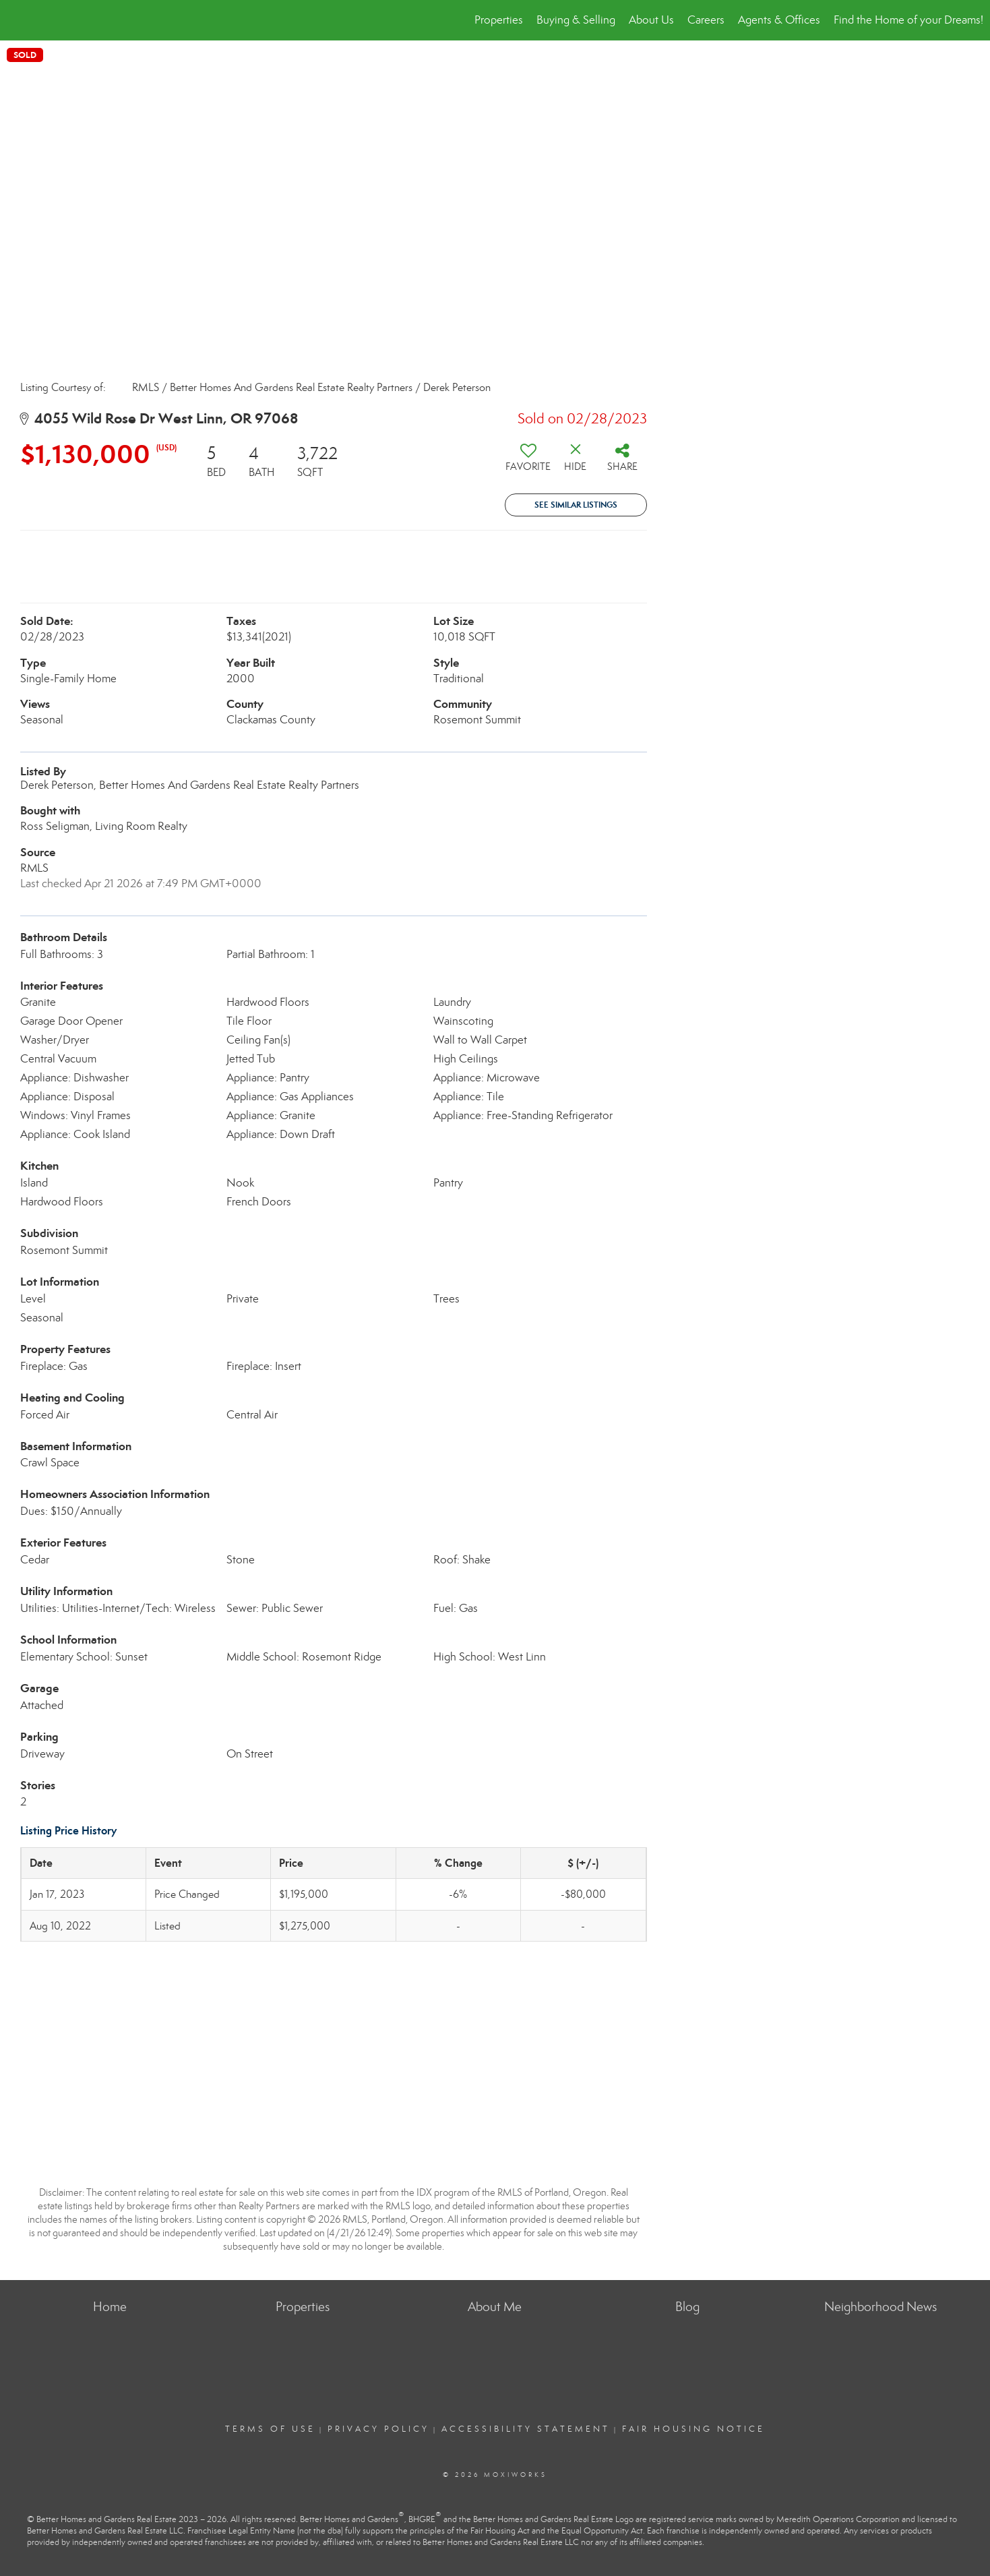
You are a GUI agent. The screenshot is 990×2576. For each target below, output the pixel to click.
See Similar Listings (575, 505)
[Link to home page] (17, 20)
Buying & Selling (575, 20)
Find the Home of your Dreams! (908, 20)
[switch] (528, 462)
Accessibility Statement (525, 2429)
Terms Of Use (270, 2429)
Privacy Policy (378, 2429)
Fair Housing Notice (693, 2429)
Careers (705, 20)
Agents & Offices (779, 20)
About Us (651, 20)
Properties (498, 20)
